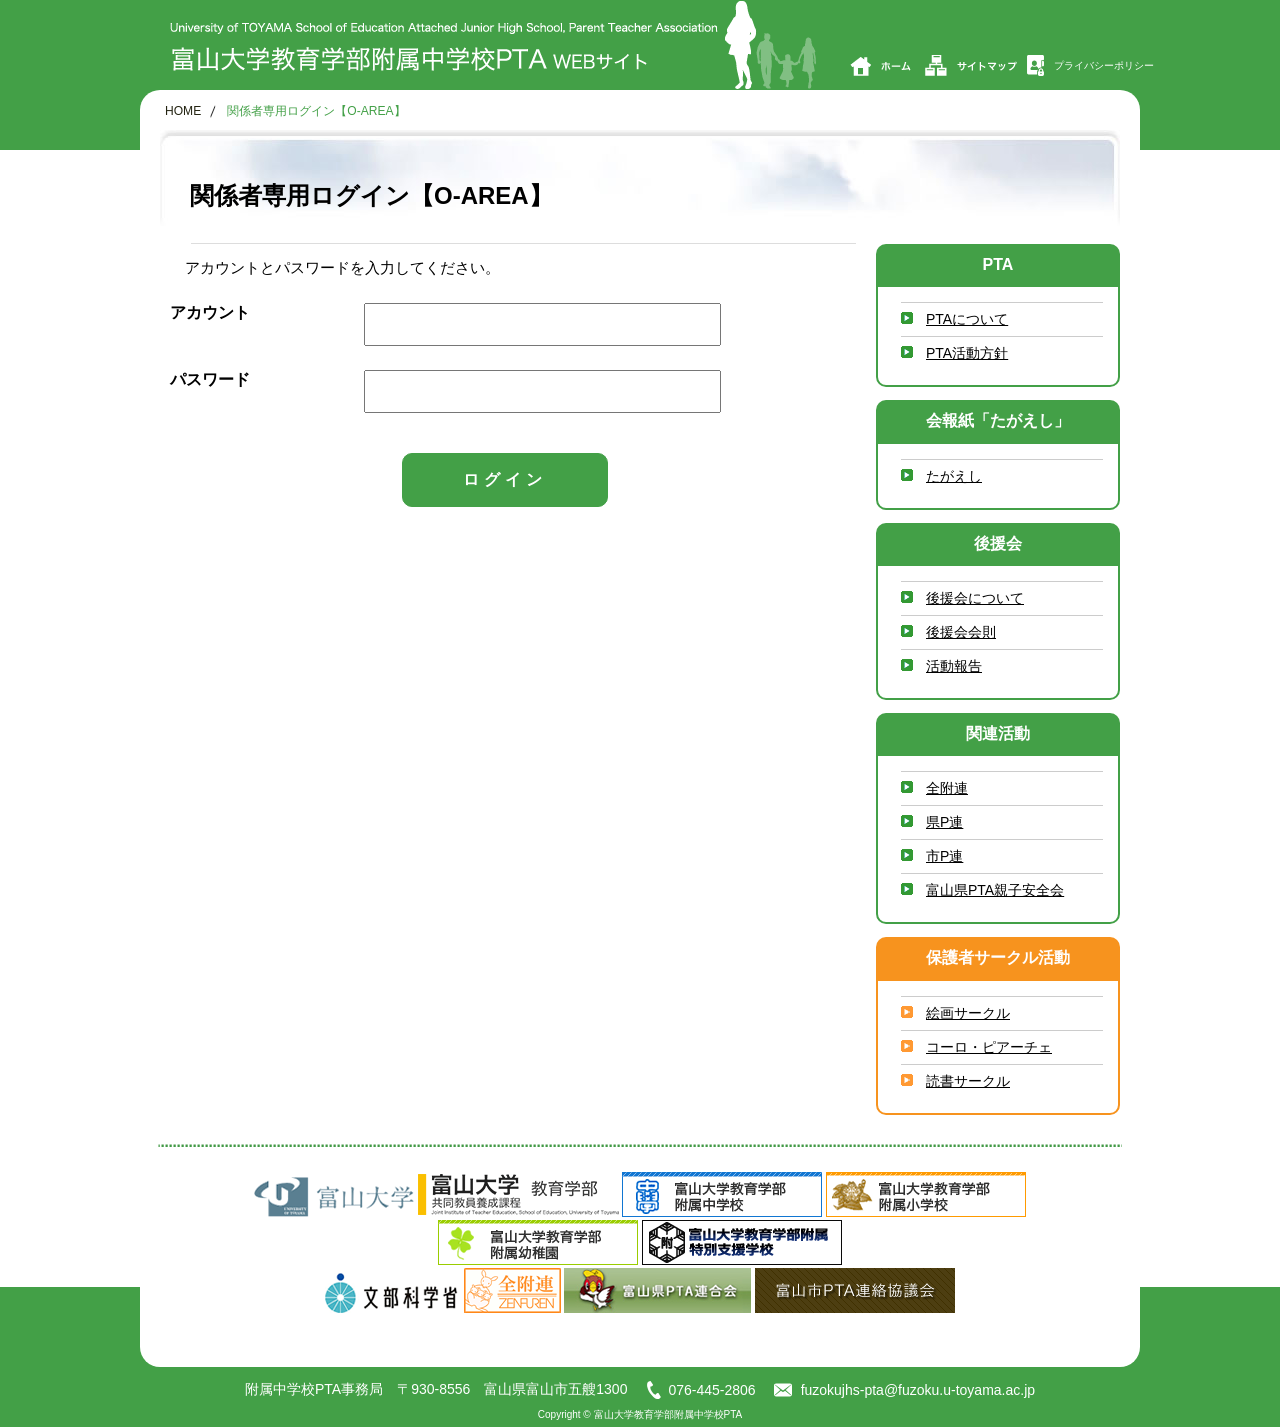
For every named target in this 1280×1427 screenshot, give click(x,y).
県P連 (944, 822)
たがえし (954, 476)
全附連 (947, 788)
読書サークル (968, 1081)
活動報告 (954, 666)
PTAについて (967, 319)
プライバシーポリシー (1089, 65)
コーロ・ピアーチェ (989, 1047)
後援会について (975, 598)
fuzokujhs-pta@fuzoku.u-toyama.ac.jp (904, 1390)
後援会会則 (961, 632)
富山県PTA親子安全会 (995, 890)
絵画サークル (968, 1013)
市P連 (944, 856)
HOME (183, 111)
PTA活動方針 (967, 353)
